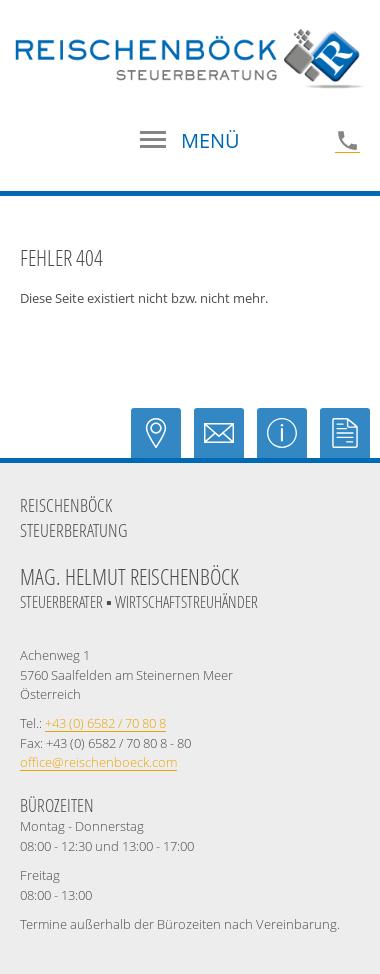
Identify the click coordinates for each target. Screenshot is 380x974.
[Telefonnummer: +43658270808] (347, 140)
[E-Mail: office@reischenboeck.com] (225, 443)
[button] (190, 141)
